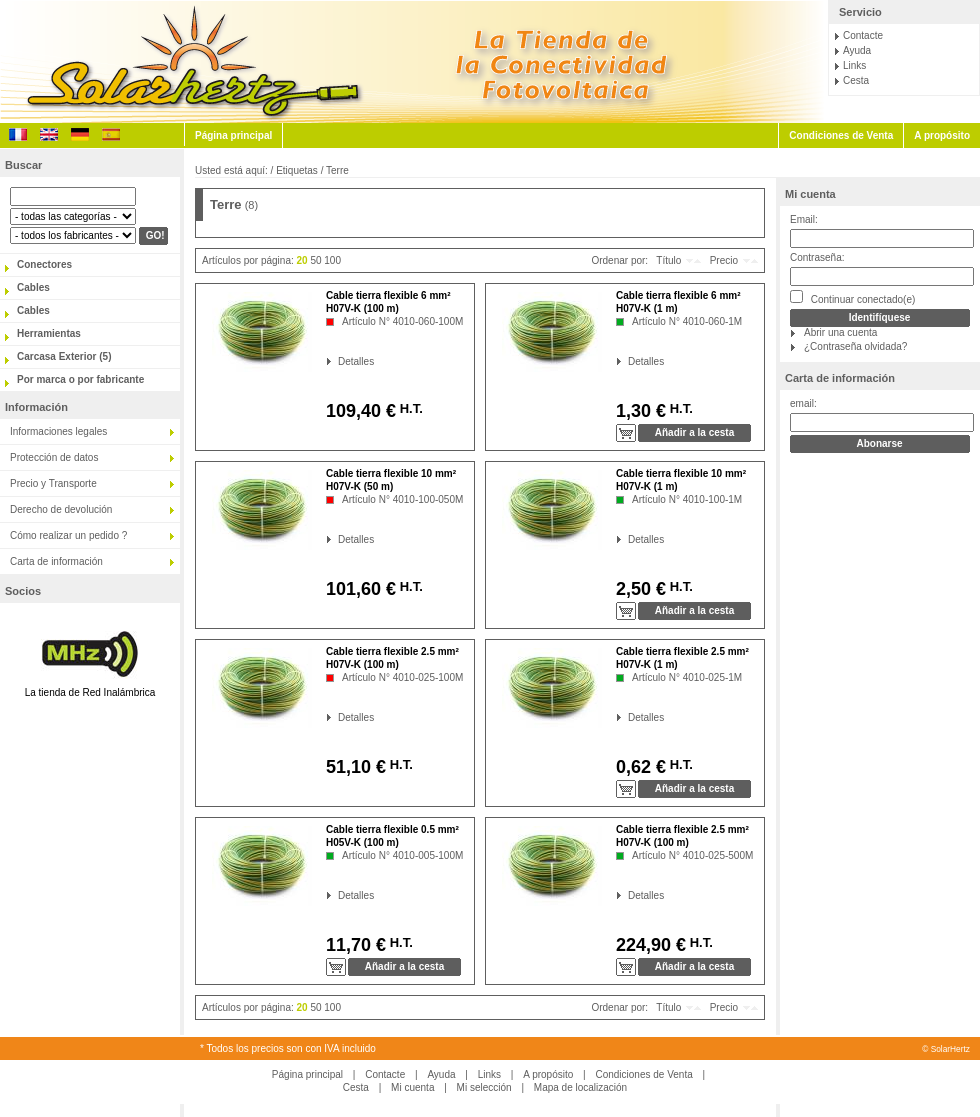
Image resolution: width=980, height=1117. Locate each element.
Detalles (338, 361)
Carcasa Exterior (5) (64, 356)
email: (803, 403)
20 (302, 260)
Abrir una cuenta (840, 332)
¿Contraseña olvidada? (855, 346)
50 (315, 260)
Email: (804, 219)
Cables (33, 287)
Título (668, 260)
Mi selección (484, 1087)
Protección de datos (54, 457)
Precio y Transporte (53, 483)
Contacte (863, 35)
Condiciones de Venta (841, 135)
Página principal (233, 135)
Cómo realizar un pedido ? (68, 535)
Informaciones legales (58, 431)
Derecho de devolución (61, 509)
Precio (724, 260)
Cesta (856, 80)
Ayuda (857, 50)
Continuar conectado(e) (852, 297)
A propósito (942, 135)
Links (854, 65)
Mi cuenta (810, 194)
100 (332, 260)
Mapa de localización (580, 1087)
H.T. (409, 408)
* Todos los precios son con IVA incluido (288, 1048)
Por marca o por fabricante (80, 379)
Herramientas (49, 333)
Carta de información (56, 561)
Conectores (44, 264)
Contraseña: (817, 257)
